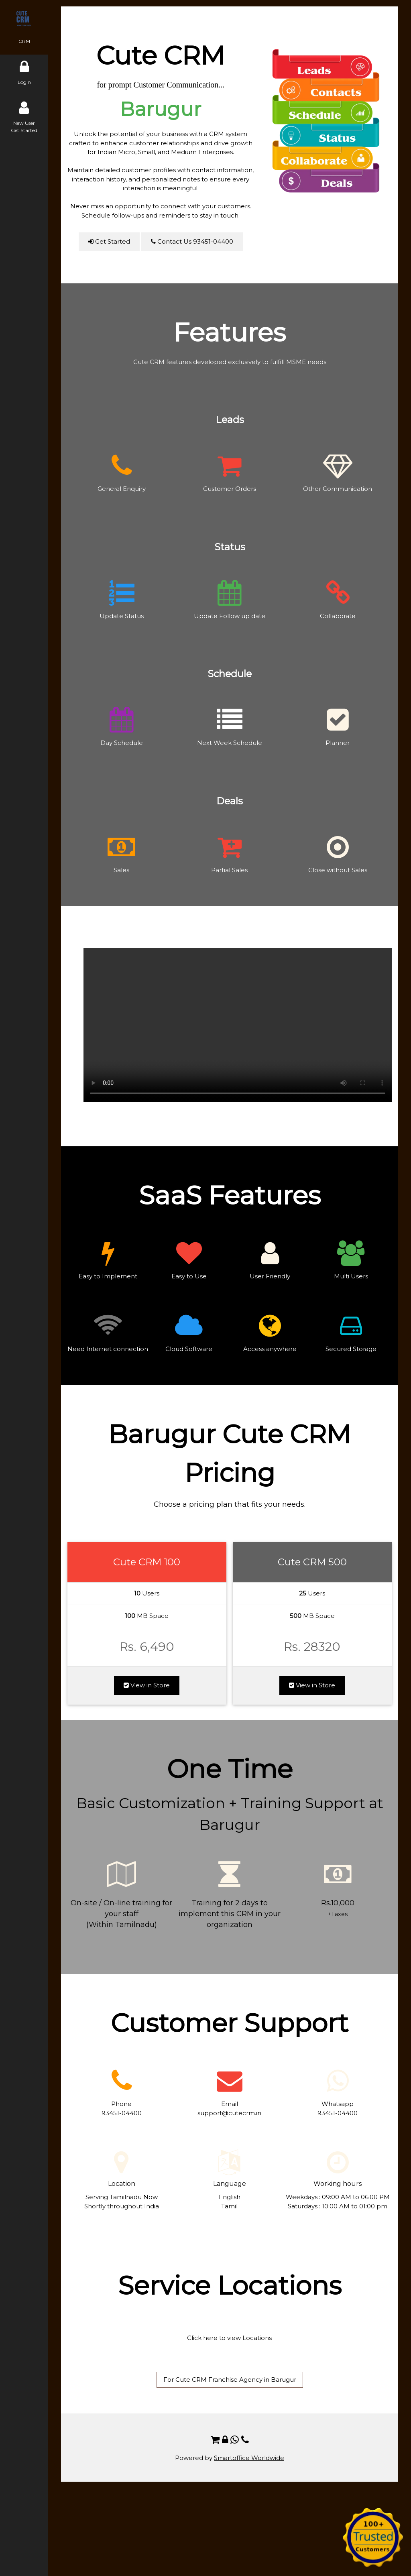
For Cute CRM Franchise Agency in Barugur (229, 2379)
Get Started (109, 241)
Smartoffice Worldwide (249, 2458)
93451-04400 (122, 2113)
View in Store (147, 1685)
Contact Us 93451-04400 (192, 241)
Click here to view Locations (229, 2338)
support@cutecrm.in (229, 2113)
